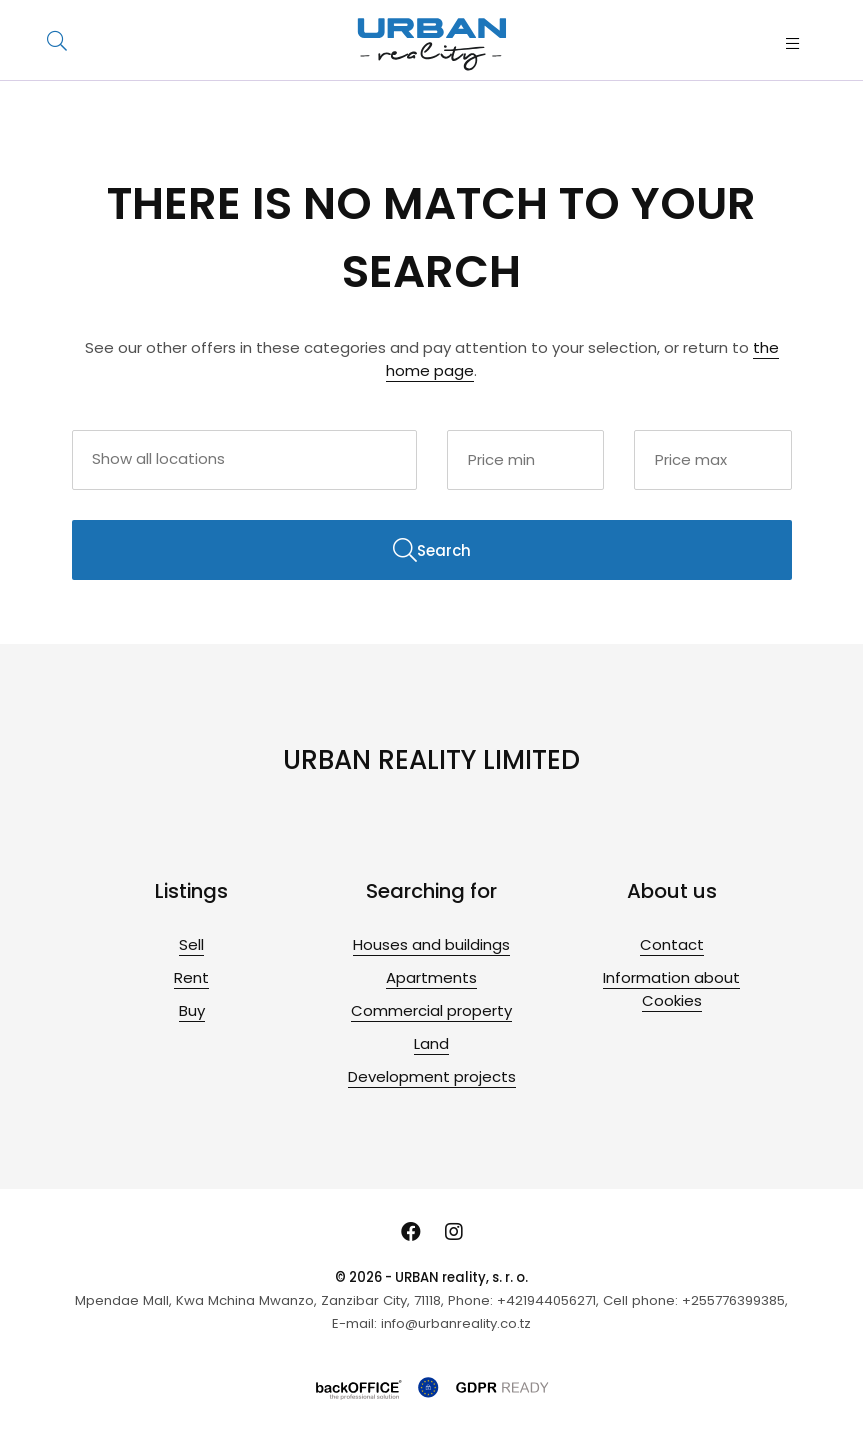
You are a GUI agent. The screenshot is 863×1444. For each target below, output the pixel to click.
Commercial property (431, 1010)
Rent (191, 977)
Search (432, 550)
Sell (191, 944)
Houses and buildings (431, 944)
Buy (192, 1010)
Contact (672, 944)
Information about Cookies (671, 989)
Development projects (432, 1076)
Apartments (431, 977)
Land (431, 1043)
